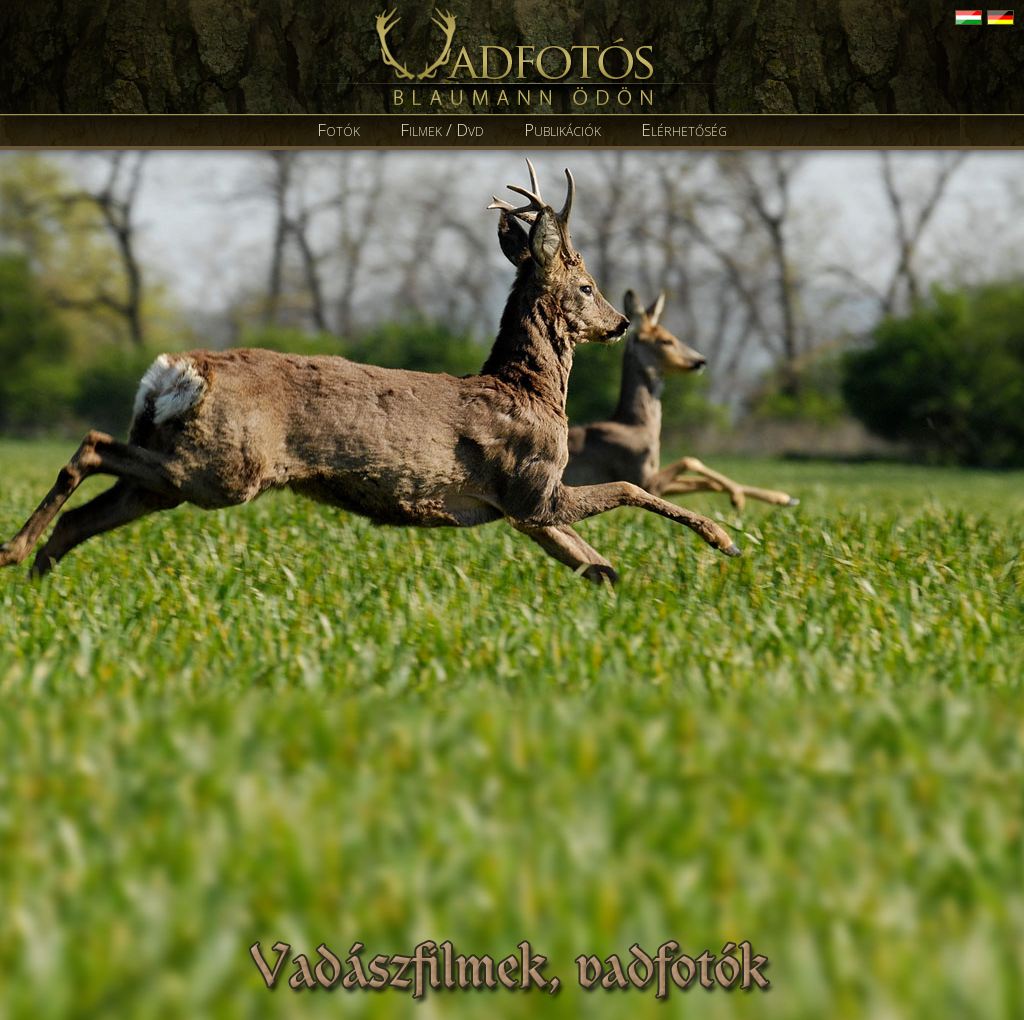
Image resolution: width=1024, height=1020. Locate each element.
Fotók (338, 129)
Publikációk (562, 129)
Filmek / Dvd (442, 129)
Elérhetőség (684, 129)
